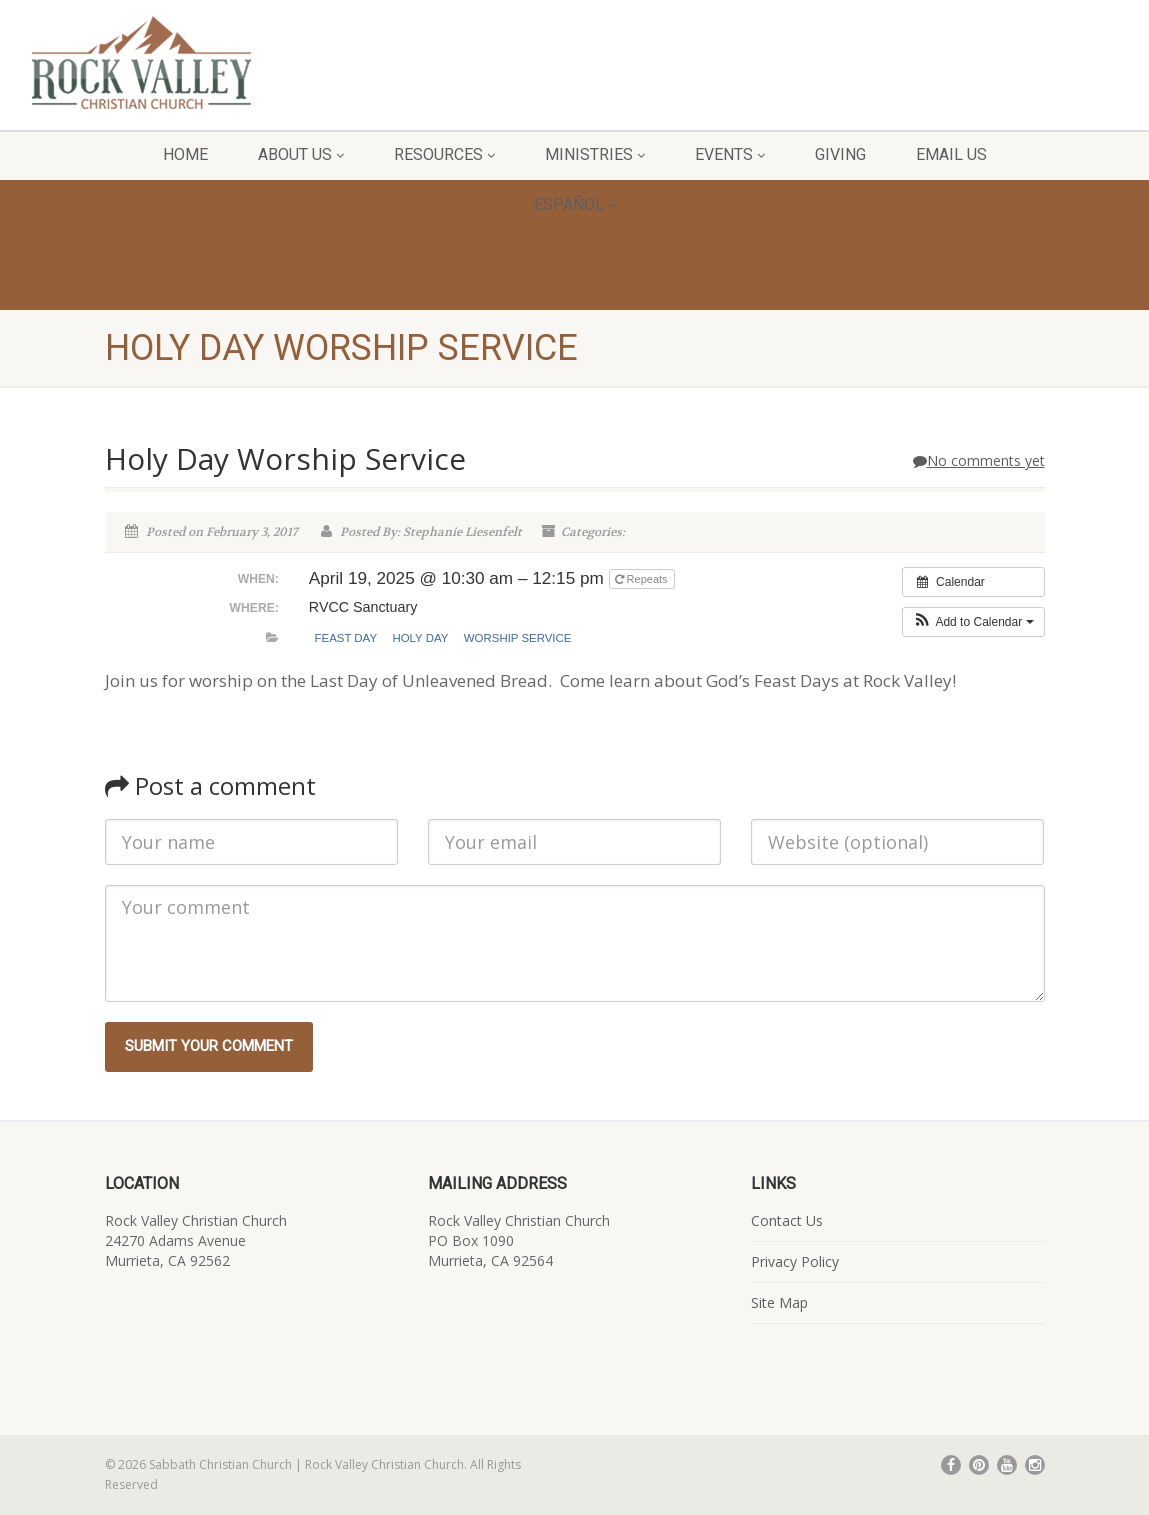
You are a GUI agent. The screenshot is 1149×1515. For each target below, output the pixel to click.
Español (575, 204)
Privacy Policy (795, 1261)
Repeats (643, 579)
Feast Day (346, 638)
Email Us (951, 154)
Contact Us (787, 1220)
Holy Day (420, 638)
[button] (973, 622)
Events (730, 154)
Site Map (779, 1302)
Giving (840, 154)
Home (185, 154)
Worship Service (518, 638)
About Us (301, 154)
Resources (444, 154)
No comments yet (979, 460)
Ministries (595, 154)
